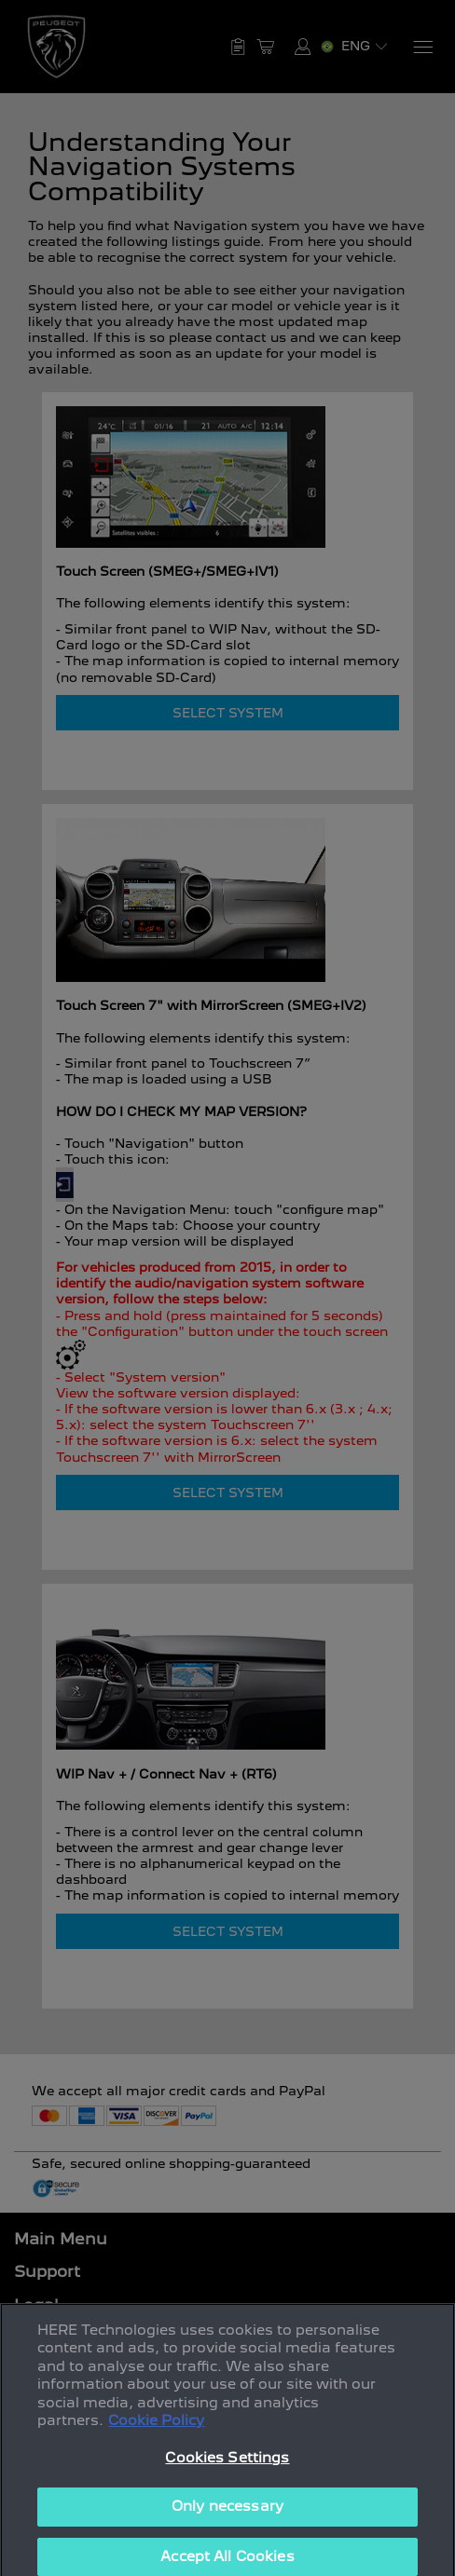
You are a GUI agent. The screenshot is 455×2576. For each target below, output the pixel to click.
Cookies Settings (227, 2473)
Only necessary (227, 2522)
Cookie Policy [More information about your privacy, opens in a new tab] (156, 2436)
